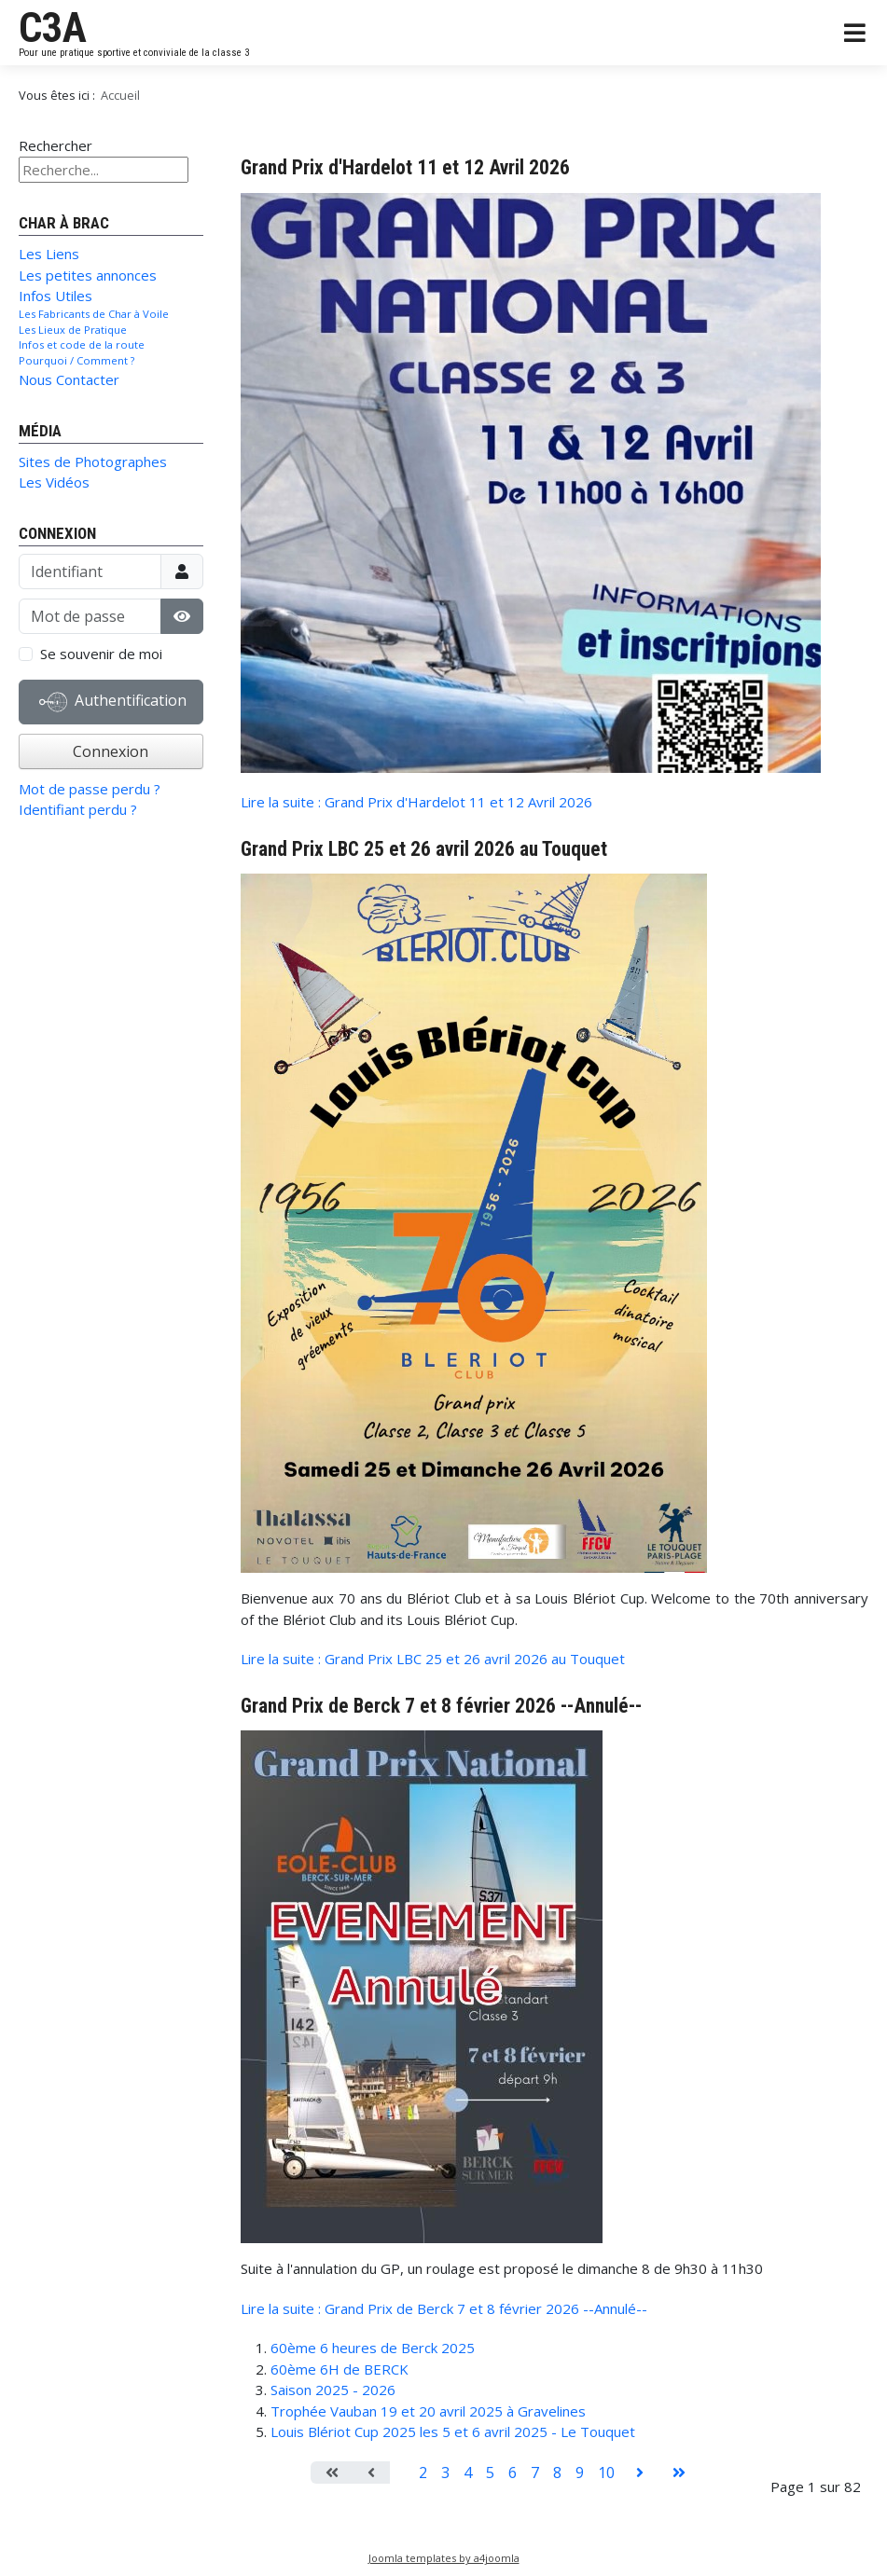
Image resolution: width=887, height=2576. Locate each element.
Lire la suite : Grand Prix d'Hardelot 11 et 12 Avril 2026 (416, 801)
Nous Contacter (69, 379)
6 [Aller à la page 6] (512, 2472)
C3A (53, 28)
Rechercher (55, 145)
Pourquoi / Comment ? (76, 360)
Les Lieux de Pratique (73, 330)
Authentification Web (113, 706)
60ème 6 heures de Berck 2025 (372, 2347)
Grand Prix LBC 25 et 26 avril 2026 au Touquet (424, 849)
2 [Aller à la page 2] (423, 2472)
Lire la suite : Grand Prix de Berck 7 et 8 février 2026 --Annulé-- (444, 2308)
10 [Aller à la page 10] (606, 2472)
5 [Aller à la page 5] (490, 2472)
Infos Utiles (55, 295)
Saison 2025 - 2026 (332, 2389)
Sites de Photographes (93, 461)
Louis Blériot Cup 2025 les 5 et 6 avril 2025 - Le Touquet (452, 2431)
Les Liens (49, 253)
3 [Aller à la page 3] (445, 2472)
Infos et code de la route (82, 344)
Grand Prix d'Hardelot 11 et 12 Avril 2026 (405, 167)
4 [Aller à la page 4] (468, 2472)
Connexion (110, 751)
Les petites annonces (88, 275)
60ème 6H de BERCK (339, 2369)
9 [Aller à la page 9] (579, 2472)
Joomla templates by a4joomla (444, 2558)
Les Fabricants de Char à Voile (94, 314)
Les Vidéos (54, 482)
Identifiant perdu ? (78, 809)
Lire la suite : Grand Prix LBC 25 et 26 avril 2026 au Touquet (433, 1658)
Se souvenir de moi (101, 653)
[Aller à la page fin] (679, 2472)
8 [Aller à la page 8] (557, 2472)
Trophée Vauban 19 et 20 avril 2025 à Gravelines (428, 2411)
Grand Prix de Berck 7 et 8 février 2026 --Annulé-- (441, 1705)
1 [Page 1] (400, 2472)
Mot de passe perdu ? (89, 788)
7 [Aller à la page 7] (535, 2472)
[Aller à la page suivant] (639, 2472)
